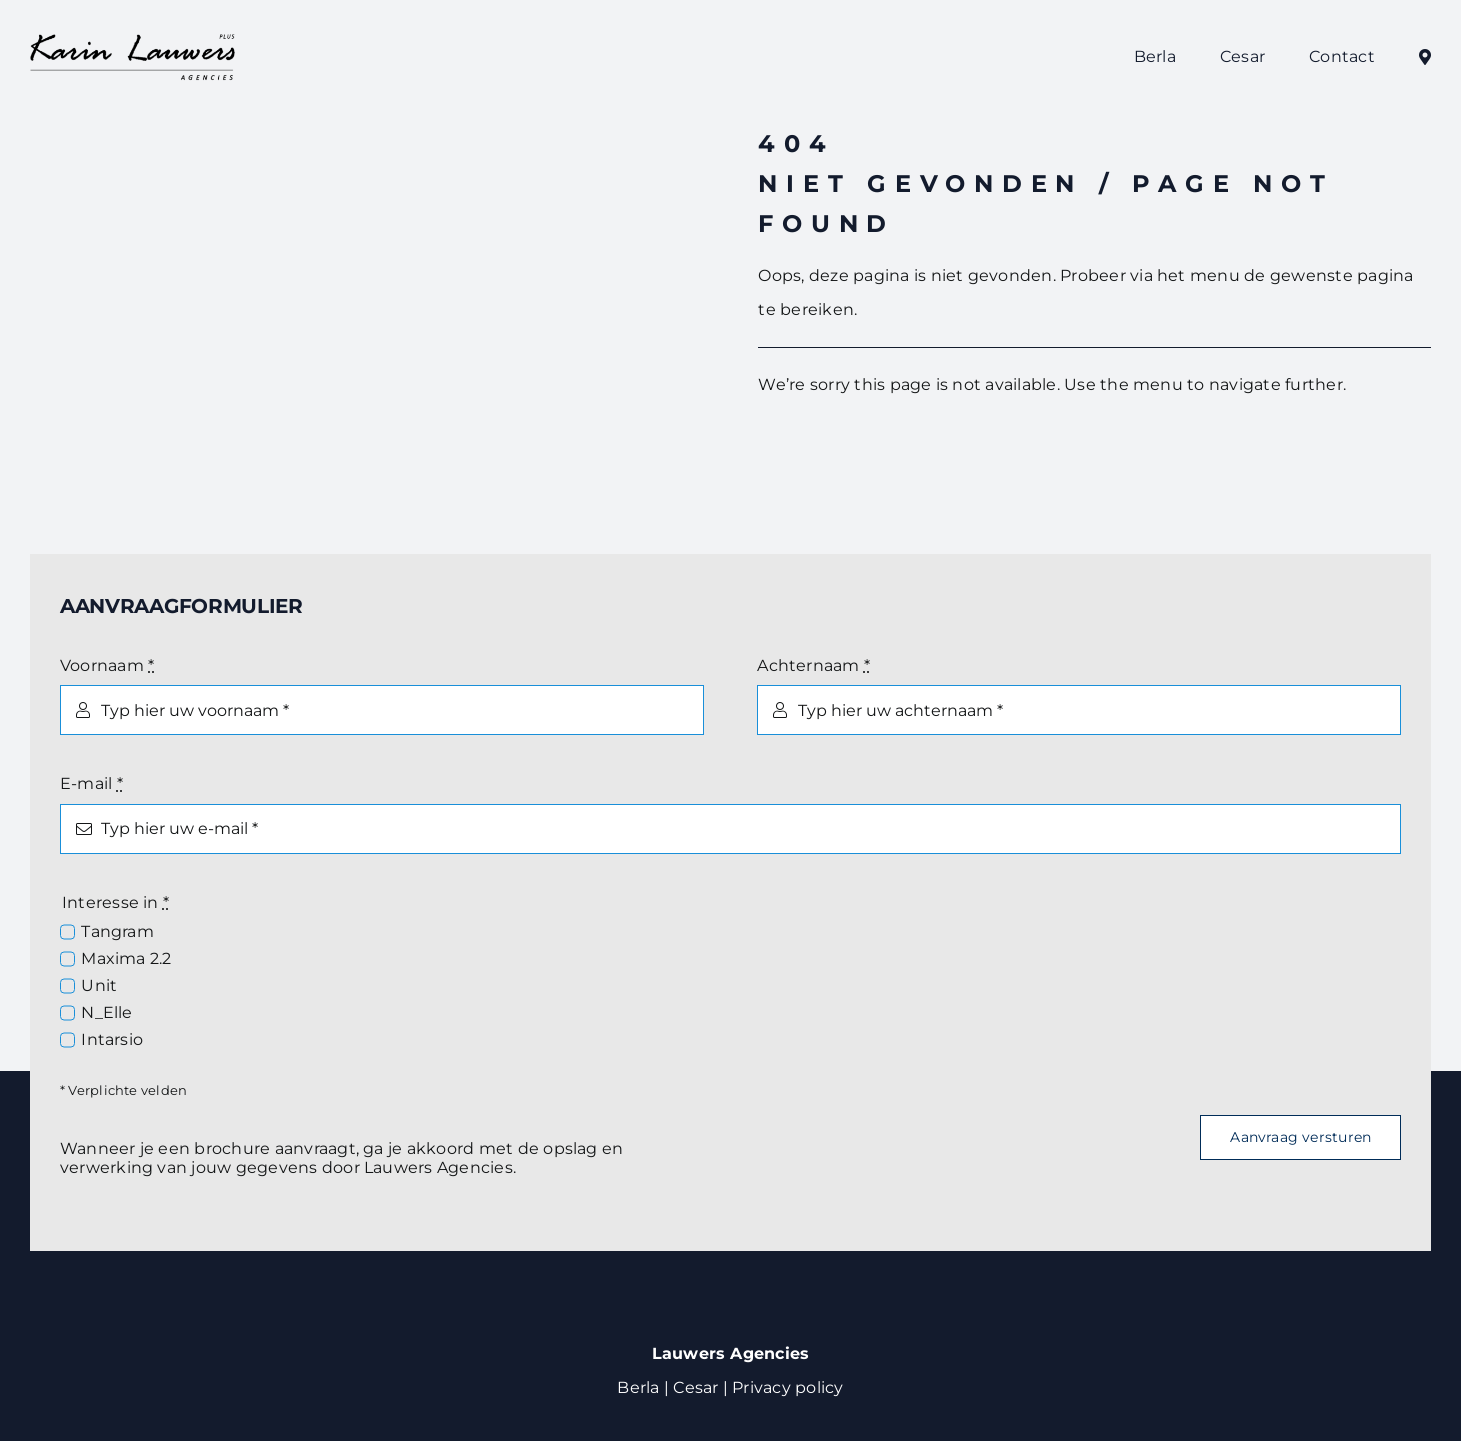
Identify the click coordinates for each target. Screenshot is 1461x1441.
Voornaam (107, 665)
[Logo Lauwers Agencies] (134, 39)
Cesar (695, 1387)
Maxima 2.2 (126, 958)
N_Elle (106, 1012)
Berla (638, 1387)
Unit (99, 985)
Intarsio (112, 1039)
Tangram (117, 931)
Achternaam (813, 665)
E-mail (91, 783)
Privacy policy (787, 1387)
